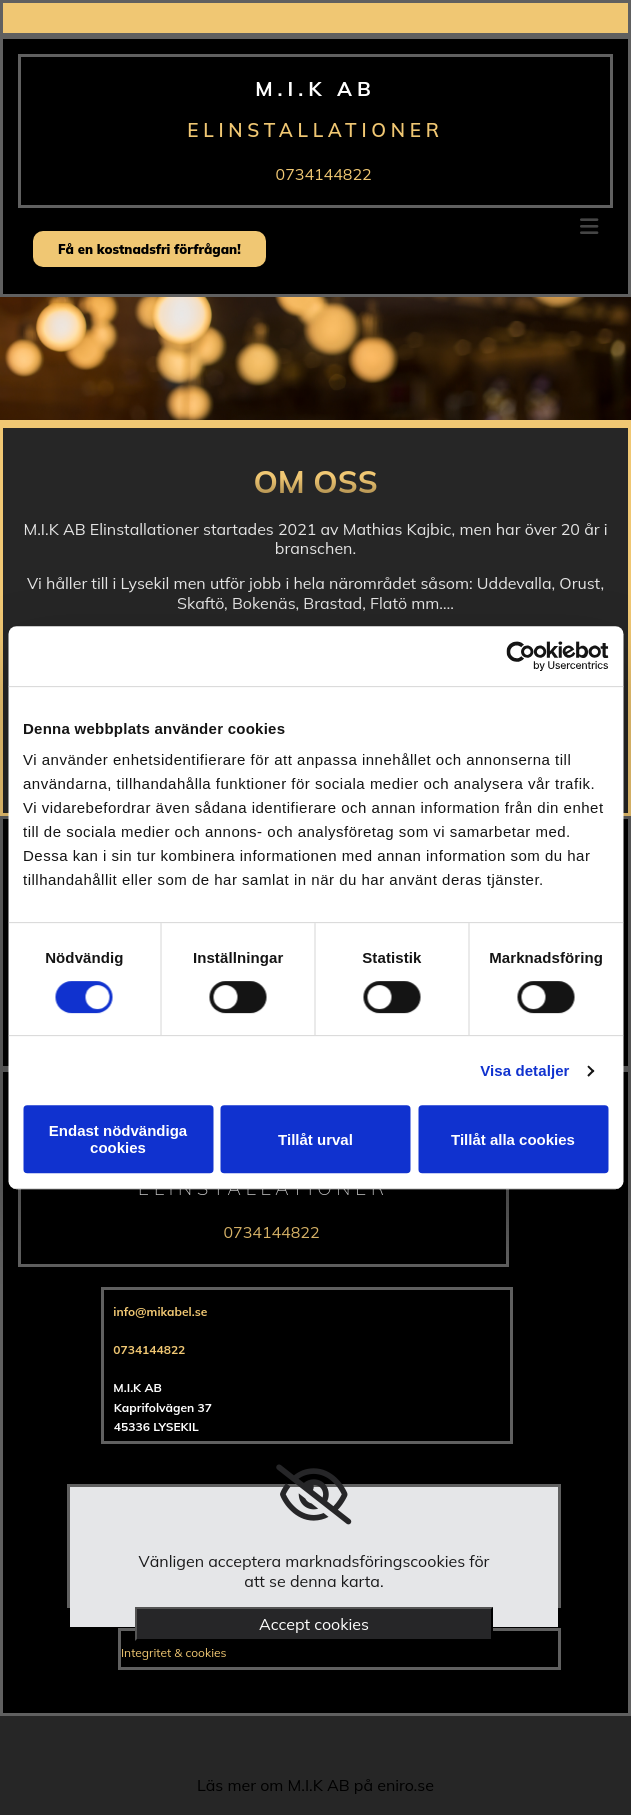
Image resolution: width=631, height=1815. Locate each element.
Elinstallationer (315, 130)
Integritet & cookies (173, 1652)
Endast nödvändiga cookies (118, 1139)
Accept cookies (314, 1624)
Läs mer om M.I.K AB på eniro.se (315, 1785)
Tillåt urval (315, 1139)
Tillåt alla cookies (513, 1139)
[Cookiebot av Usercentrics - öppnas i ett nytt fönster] (520, 656)
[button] (149, 249)
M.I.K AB (315, 88)
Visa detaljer (524, 1070)
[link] (313, 1495)
